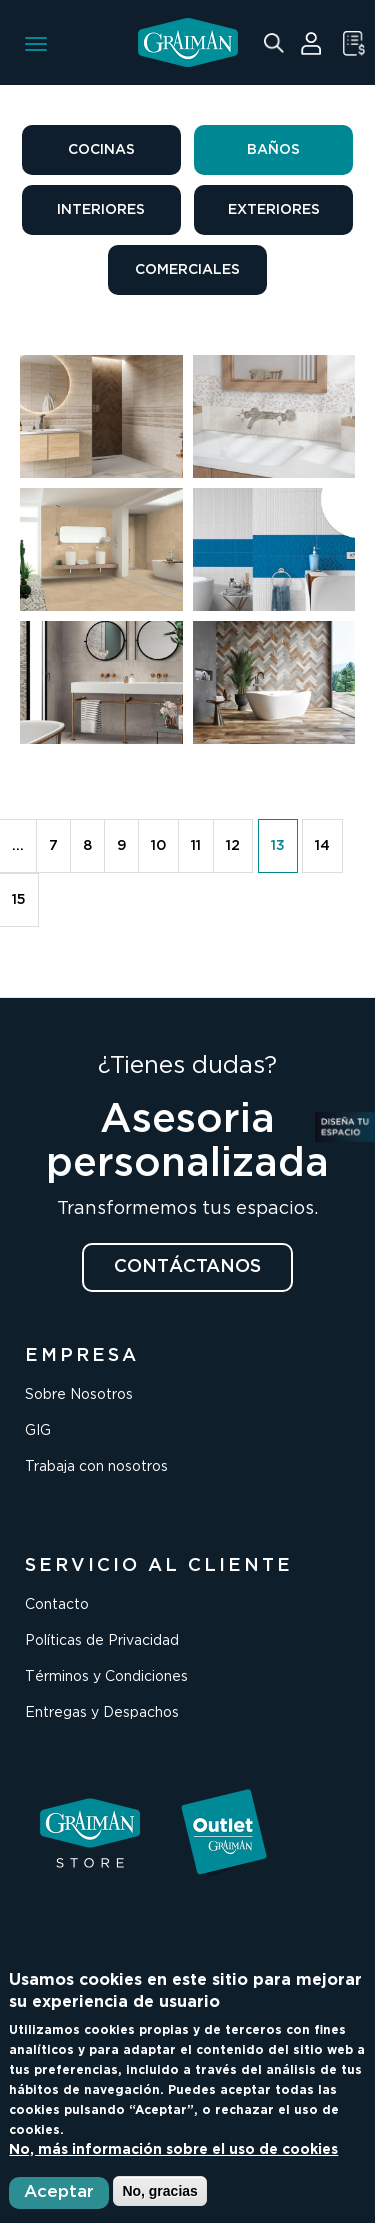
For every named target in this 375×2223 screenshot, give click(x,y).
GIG (38, 1431)
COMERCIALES (187, 270)
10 (158, 846)
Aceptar (59, 2192)
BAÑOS (273, 150)
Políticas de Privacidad (102, 1641)
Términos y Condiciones (106, 1677)
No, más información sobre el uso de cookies (173, 2150)
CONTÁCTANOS (187, 1267)
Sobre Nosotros (79, 1395)
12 (233, 846)
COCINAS (101, 150)
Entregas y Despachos (102, 1713)
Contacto (57, 1605)
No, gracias (159, 2191)
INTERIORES (101, 210)
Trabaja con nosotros (96, 1467)
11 (196, 846)
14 (322, 846)
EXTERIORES (274, 210)
